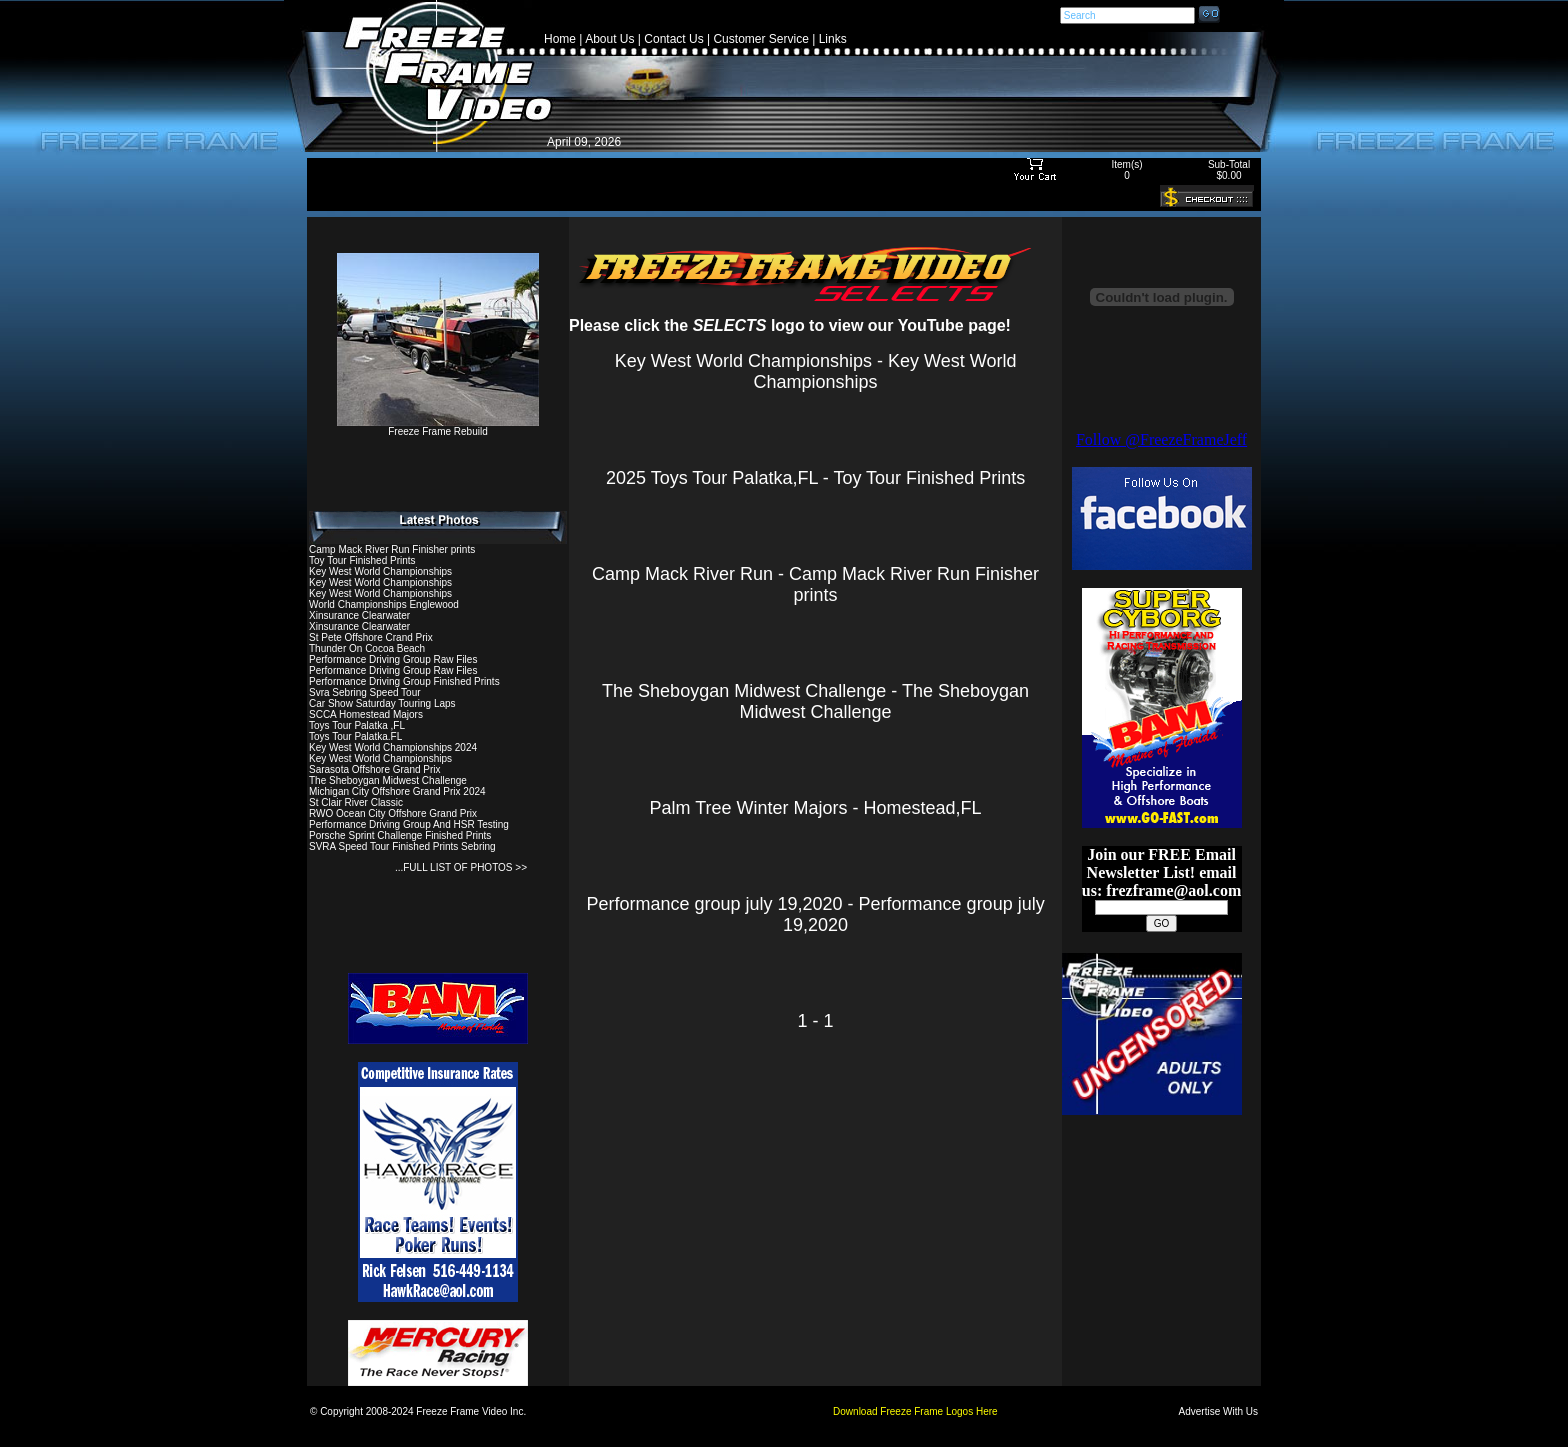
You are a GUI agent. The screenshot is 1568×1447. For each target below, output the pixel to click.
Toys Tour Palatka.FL (355, 736)
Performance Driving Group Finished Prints (404, 681)
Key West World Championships (380, 571)
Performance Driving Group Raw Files (393, 659)
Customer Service (760, 39)
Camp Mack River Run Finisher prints (392, 549)
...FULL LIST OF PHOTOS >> (461, 867)
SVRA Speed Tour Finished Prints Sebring (402, 846)
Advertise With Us (1218, 1411)
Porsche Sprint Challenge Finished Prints (400, 835)
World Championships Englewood (384, 604)
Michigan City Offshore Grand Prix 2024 (397, 791)
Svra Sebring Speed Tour (365, 692)
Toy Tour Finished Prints (362, 560)
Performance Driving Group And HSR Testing (409, 824)
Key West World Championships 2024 (393, 747)
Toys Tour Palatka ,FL (357, 725)
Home (560, 39)
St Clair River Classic (356, 802)
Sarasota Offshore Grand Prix (375, 769)
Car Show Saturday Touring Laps (382, 703)
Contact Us (673, 39)
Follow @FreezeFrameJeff (1161, 439)
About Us (609, 39)
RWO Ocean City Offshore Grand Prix (393, 813)
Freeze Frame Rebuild (438, 427)
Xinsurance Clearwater (359, 615)
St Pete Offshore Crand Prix (371, 637)
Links (833, 39)
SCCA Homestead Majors (366, 714)
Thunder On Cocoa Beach (367, 648)
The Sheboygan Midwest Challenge (388, 780)
